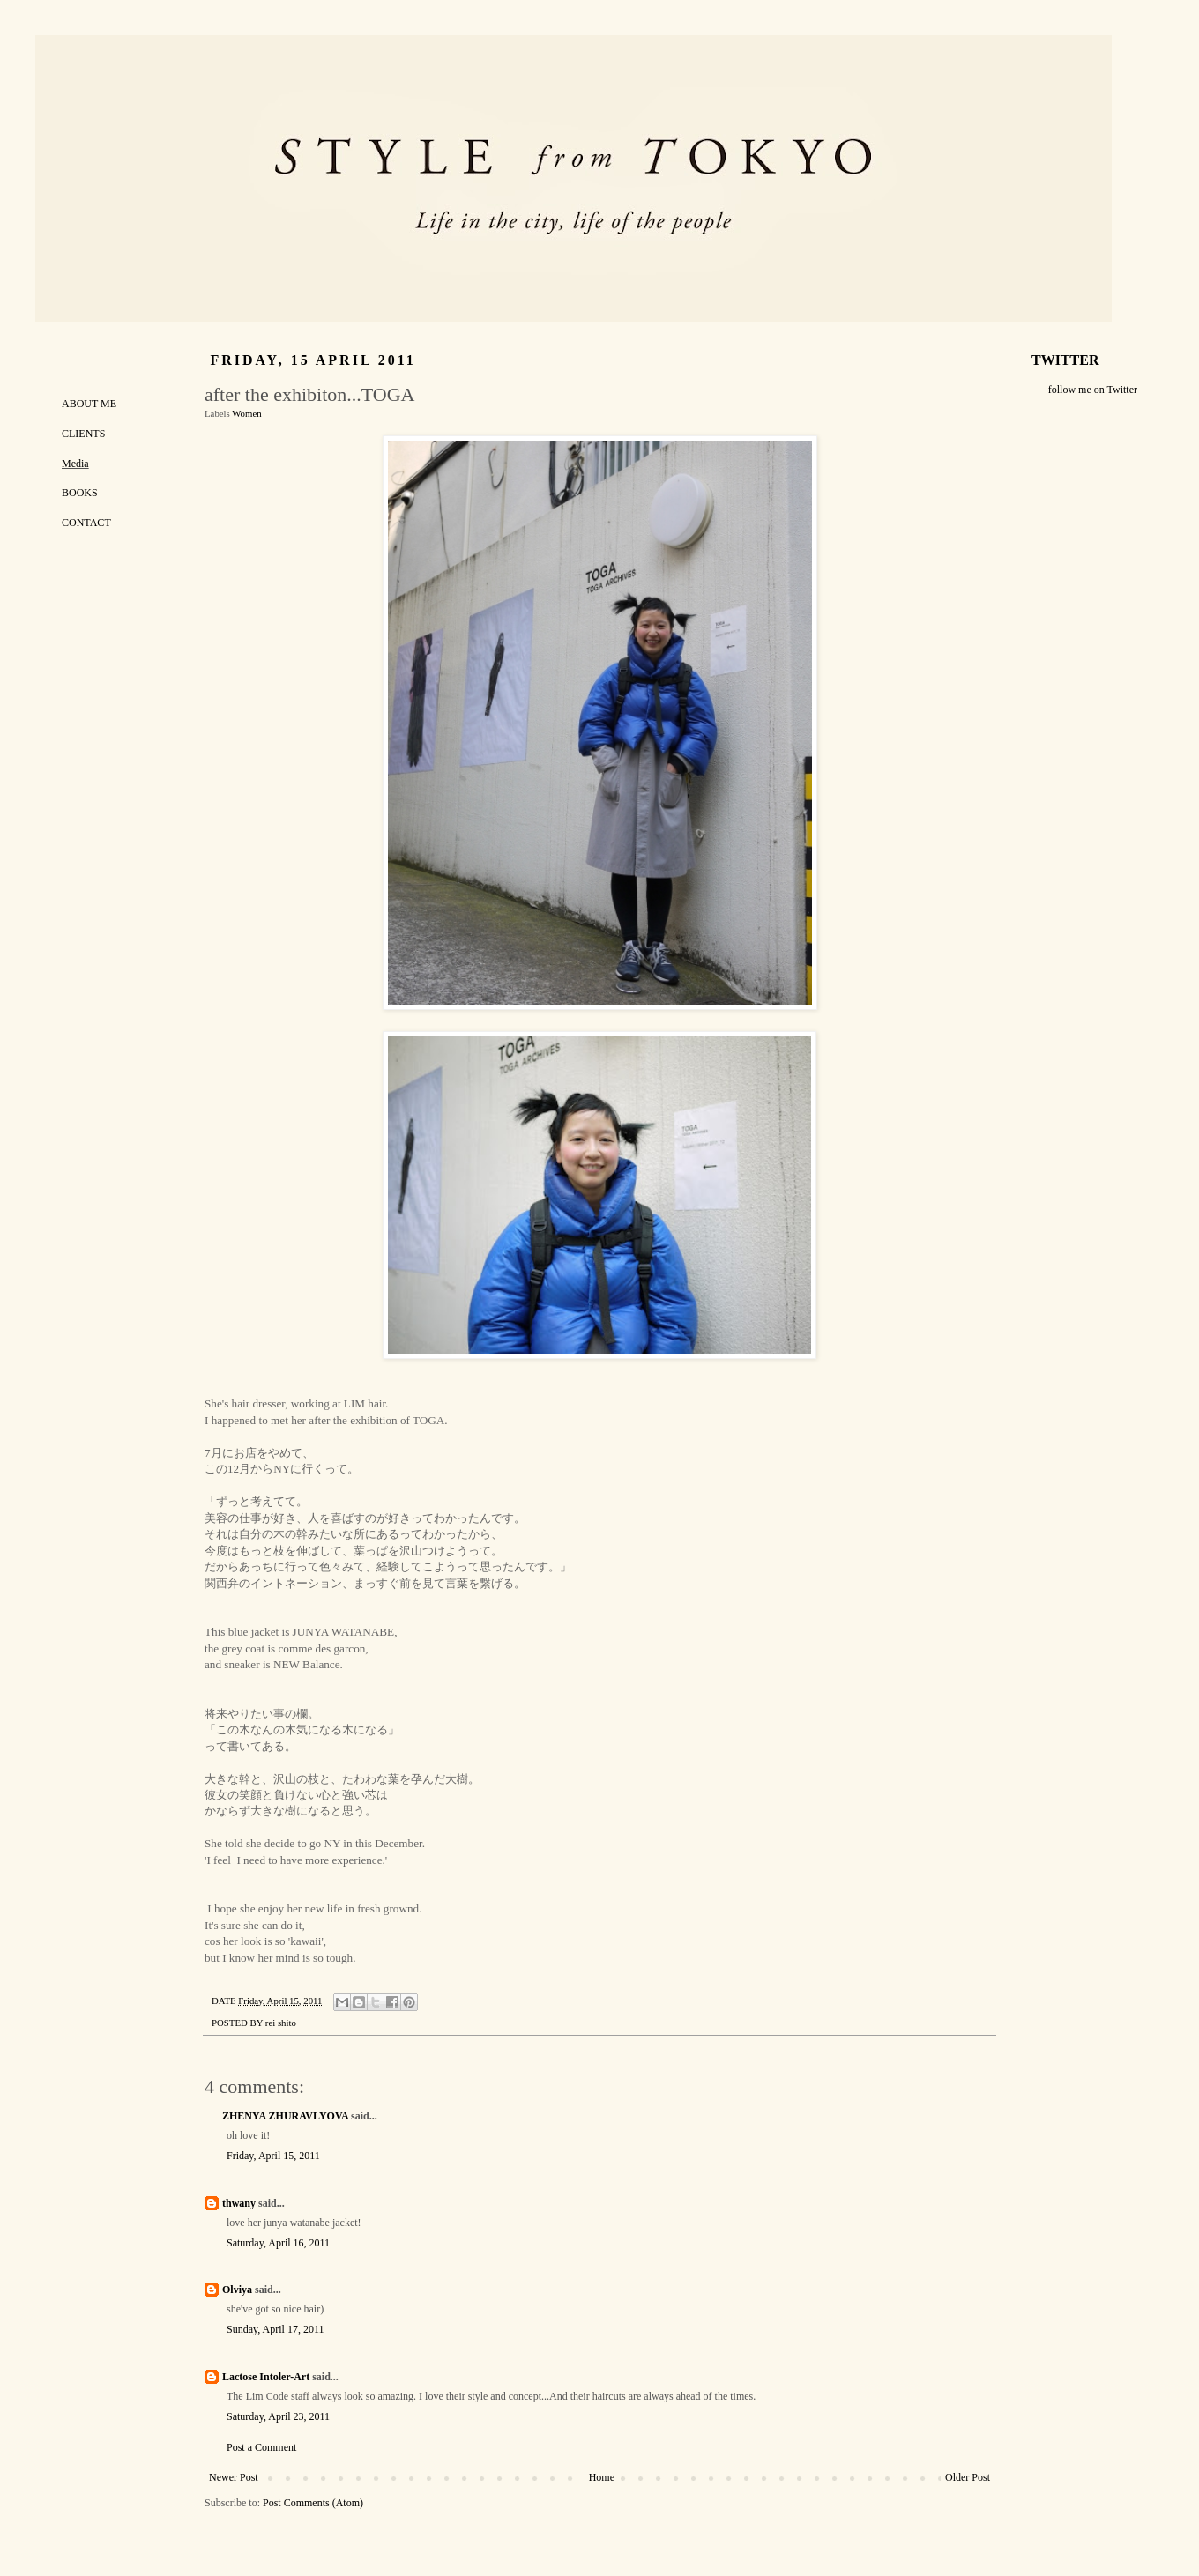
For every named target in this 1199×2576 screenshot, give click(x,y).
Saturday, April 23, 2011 (278, 2416)
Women (246, 413)
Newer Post (233, 2477)
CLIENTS (83, 433)
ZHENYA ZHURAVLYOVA (285, 2116)
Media (75, 463)
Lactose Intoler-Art (265, 2377)
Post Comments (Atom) (313, 2503)
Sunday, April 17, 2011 (275, 2329)
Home (601, 2477)
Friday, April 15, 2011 (273, 2155)
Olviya (237, 2289)
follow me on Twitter (1092, 389)
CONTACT (86, 522)
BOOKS (80, 492)
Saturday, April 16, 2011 (278, 2243)
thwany (239, 2203)
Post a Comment (261, 2447)
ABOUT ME (89, 403)
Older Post (967, 2477)
